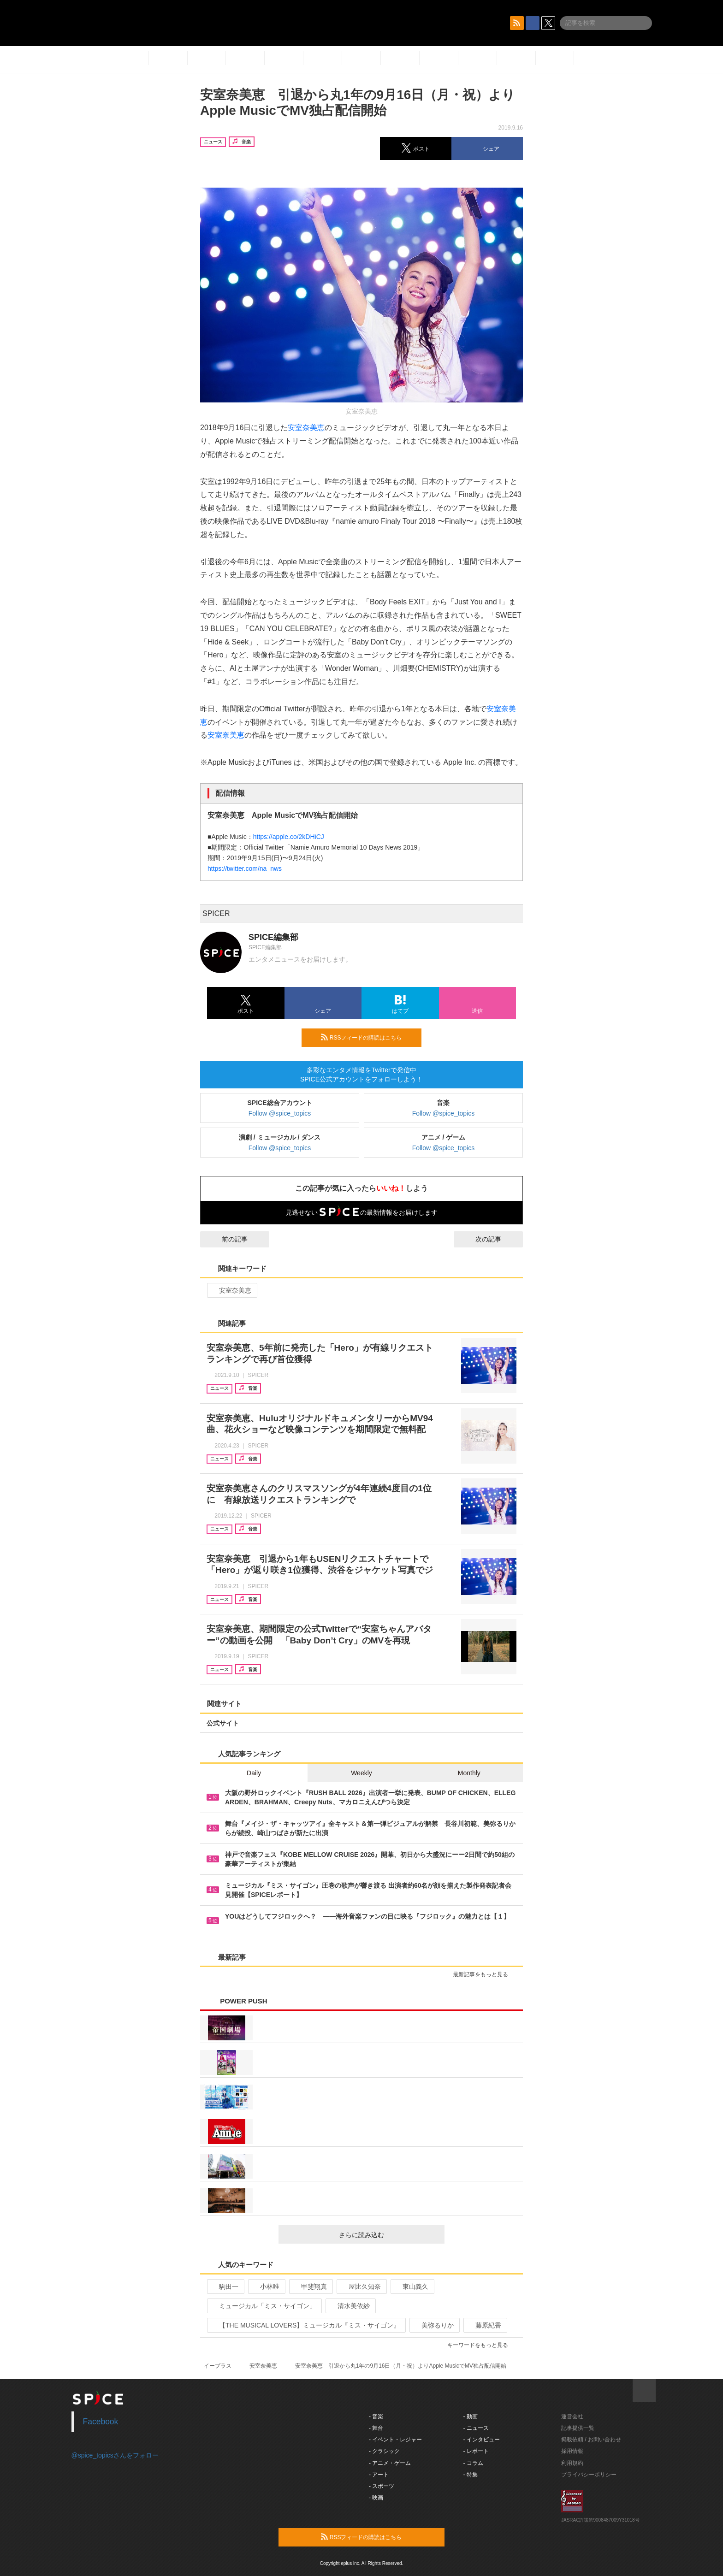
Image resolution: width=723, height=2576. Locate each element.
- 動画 (470, 2416)
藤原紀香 (484, 2325)
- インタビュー (481, 2439)
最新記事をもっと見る (484, 1974)
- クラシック (384, 2451)
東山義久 (411, 2286)
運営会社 (572, 2416)
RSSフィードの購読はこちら (367, 1037)
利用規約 (572, 2463)
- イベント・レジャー (395, 2439)
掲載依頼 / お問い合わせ (591, 2439)
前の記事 (226, 1239)
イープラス (217, 2366)
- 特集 (470, 2474)
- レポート (476, 2451)
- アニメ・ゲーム (390, 2463)
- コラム (473, 2463)
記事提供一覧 (577, 2428)
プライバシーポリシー (588, 2474)
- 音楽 (376, 2416)
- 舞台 (376, 2428)
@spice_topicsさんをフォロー (115, 2455)
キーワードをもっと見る (481, 2345)
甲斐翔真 (310, 2286)
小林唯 (265, 2286)
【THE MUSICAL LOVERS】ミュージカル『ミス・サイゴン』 (305, 2325)
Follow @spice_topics (280, 1113)
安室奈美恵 (306, 427)
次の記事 (496, 1239)
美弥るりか (434, 2325)
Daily (254, 1773)
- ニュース (476, 2428)
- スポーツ (381, 2486)
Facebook (101, 2421)
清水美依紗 (350, 2306)
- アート (379, 2474)
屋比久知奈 (361, 2286)
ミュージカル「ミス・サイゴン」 (263, 2306)
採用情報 (572, 2451)
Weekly (361, 1773)
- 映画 (376, 2497)
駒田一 (224, 2286)
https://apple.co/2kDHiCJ (288, 836)
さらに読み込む (388, 2235)
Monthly (469, 1773)
